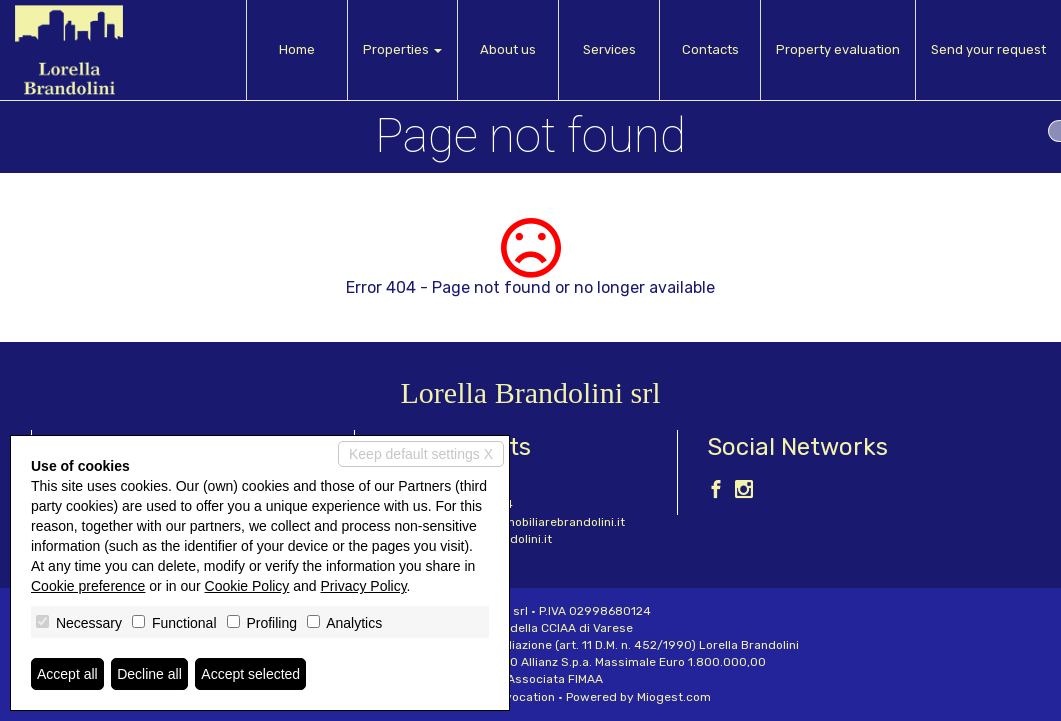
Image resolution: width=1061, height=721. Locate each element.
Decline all (149, 674)
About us (508, 49)
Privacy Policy (364, 586)
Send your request (988, 49)
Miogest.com (674, 697)
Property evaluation (838, 49)
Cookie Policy (247, 586)
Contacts (710, 49)
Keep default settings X (421, 454)
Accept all (67, 674)
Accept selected (250, 674)
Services (609, 49)
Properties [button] (402, 49)
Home (297, 49)
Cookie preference (88, 586)
